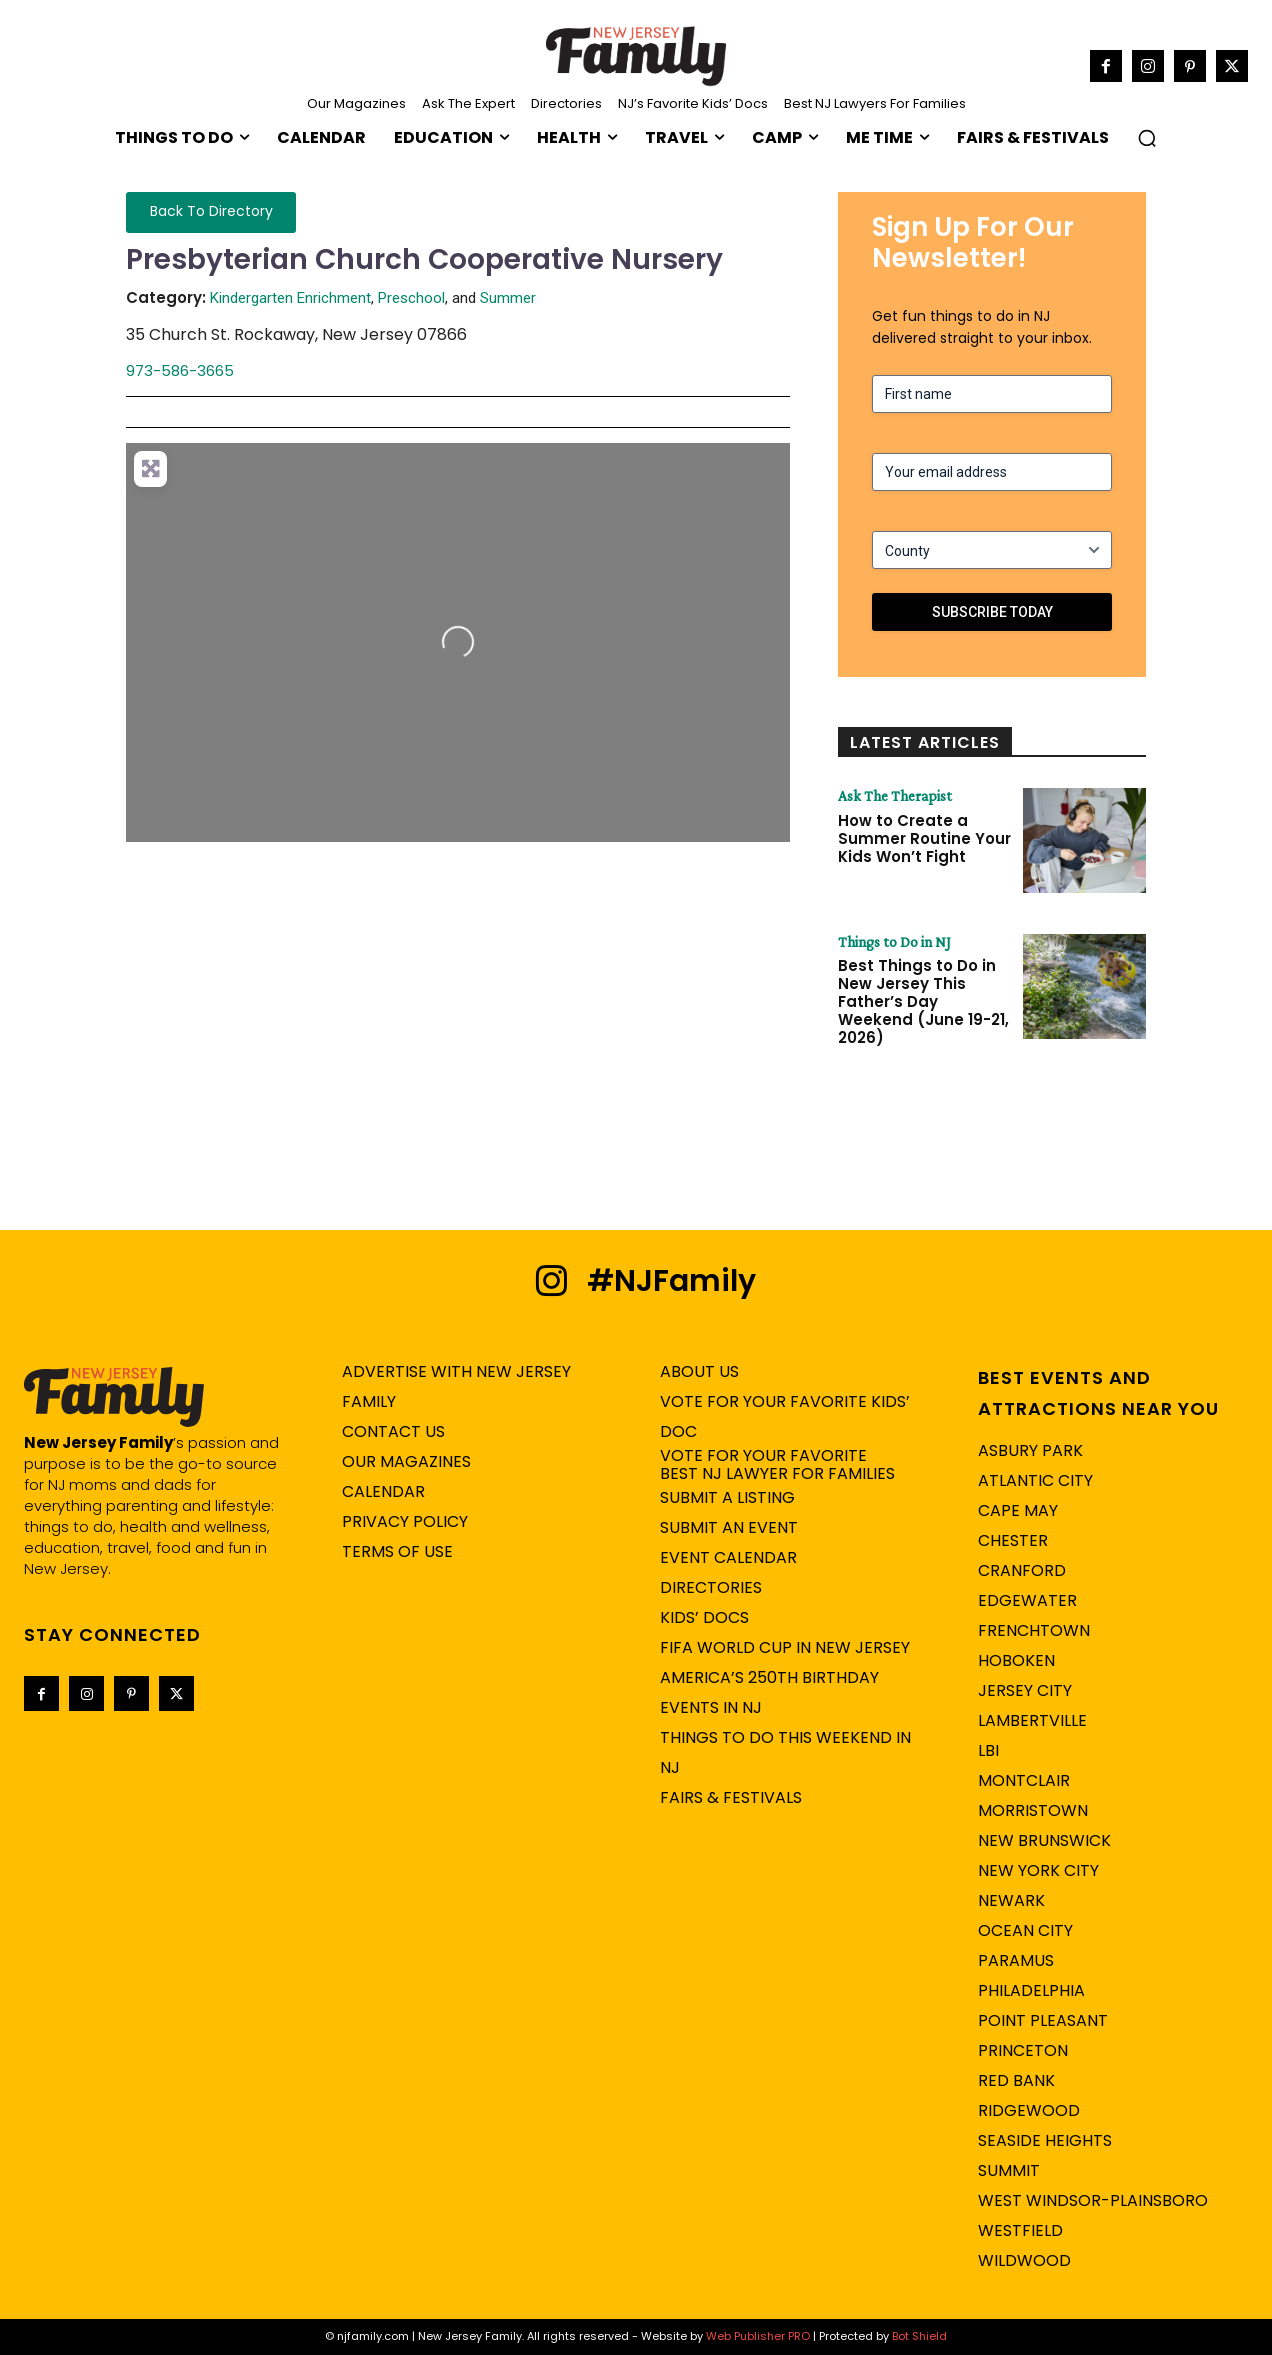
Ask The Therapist (896, 796)
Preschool (411, 298)
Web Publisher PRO (758, 2337)
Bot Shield (919, 2337)
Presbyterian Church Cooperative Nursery (424, 259)
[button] (1147, 138)
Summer (508, 298)
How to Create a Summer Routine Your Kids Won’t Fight (924, 838)
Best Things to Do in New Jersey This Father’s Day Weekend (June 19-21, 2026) (923, 1002)
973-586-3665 (180, 370)
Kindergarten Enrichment (290, 298)
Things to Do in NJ (896, 942)
